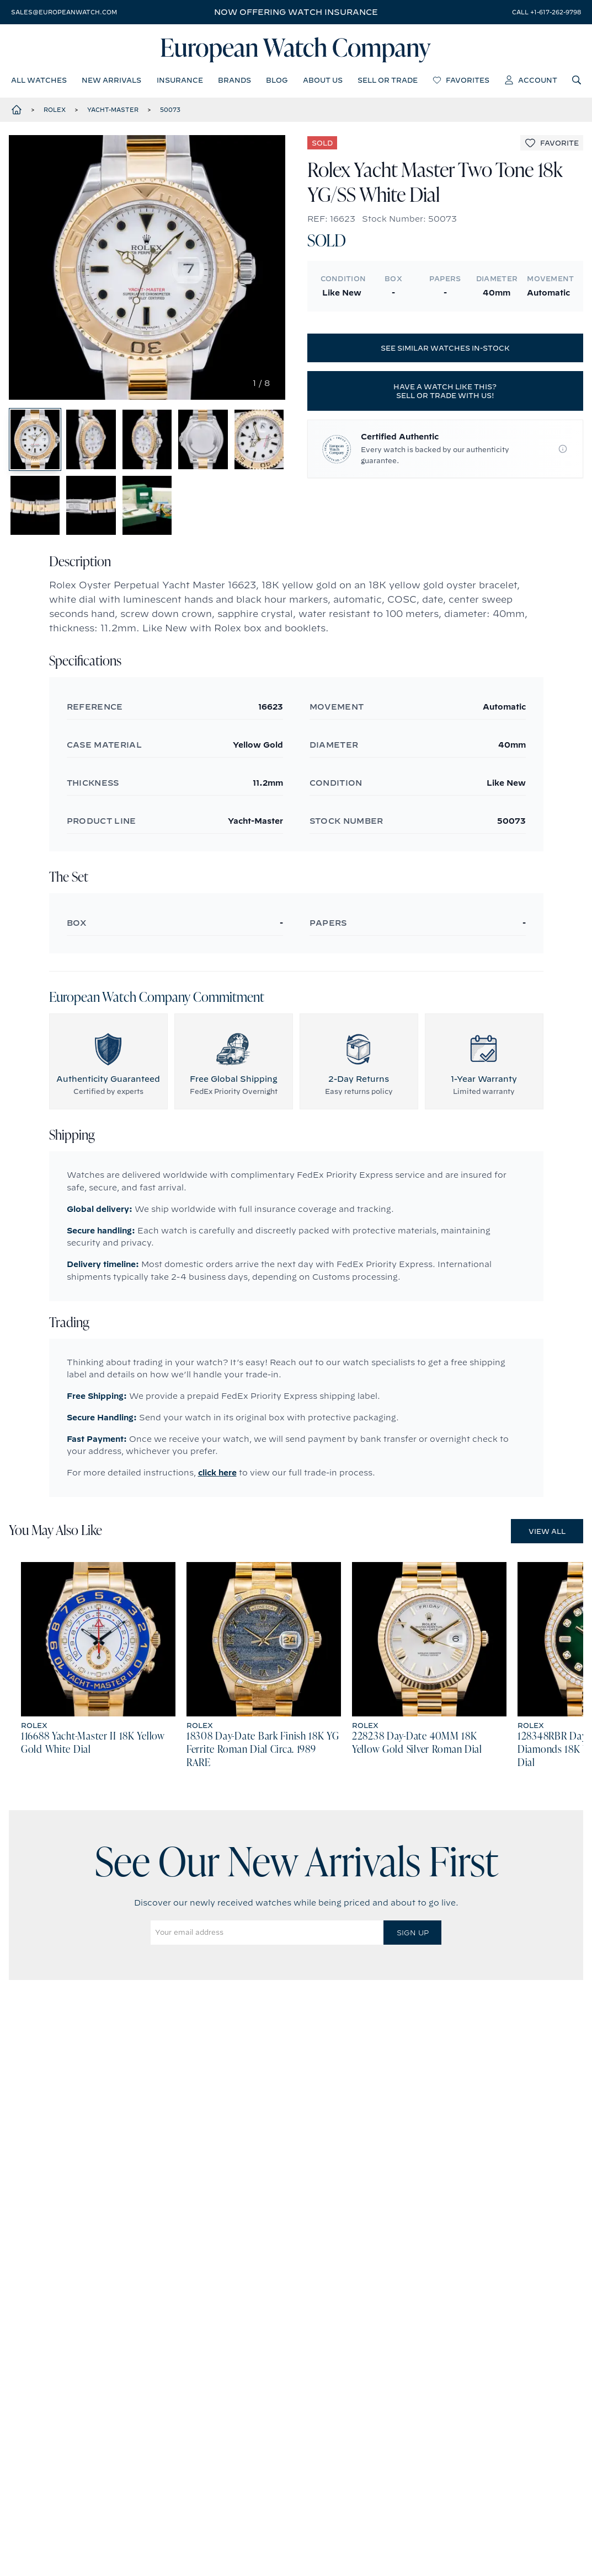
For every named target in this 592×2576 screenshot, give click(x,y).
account (531, 80)
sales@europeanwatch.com (64, 12)
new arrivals (111, 80)
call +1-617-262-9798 (546, 12)
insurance (180, 80)
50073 (170, 109)
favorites (461, 80)
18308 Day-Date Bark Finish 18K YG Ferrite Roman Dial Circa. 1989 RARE (262, 1750)
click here (217, 1473)
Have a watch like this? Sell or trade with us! (445, 391)
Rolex (55, 109)
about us (323, 80)
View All (547, 1532)
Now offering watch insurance (296, 12)
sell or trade (388, 80)
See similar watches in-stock (445, 348)
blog (276, 80)
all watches (39, 80)
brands (234, 80)
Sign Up (413, 1933)
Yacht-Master (112, 109)
